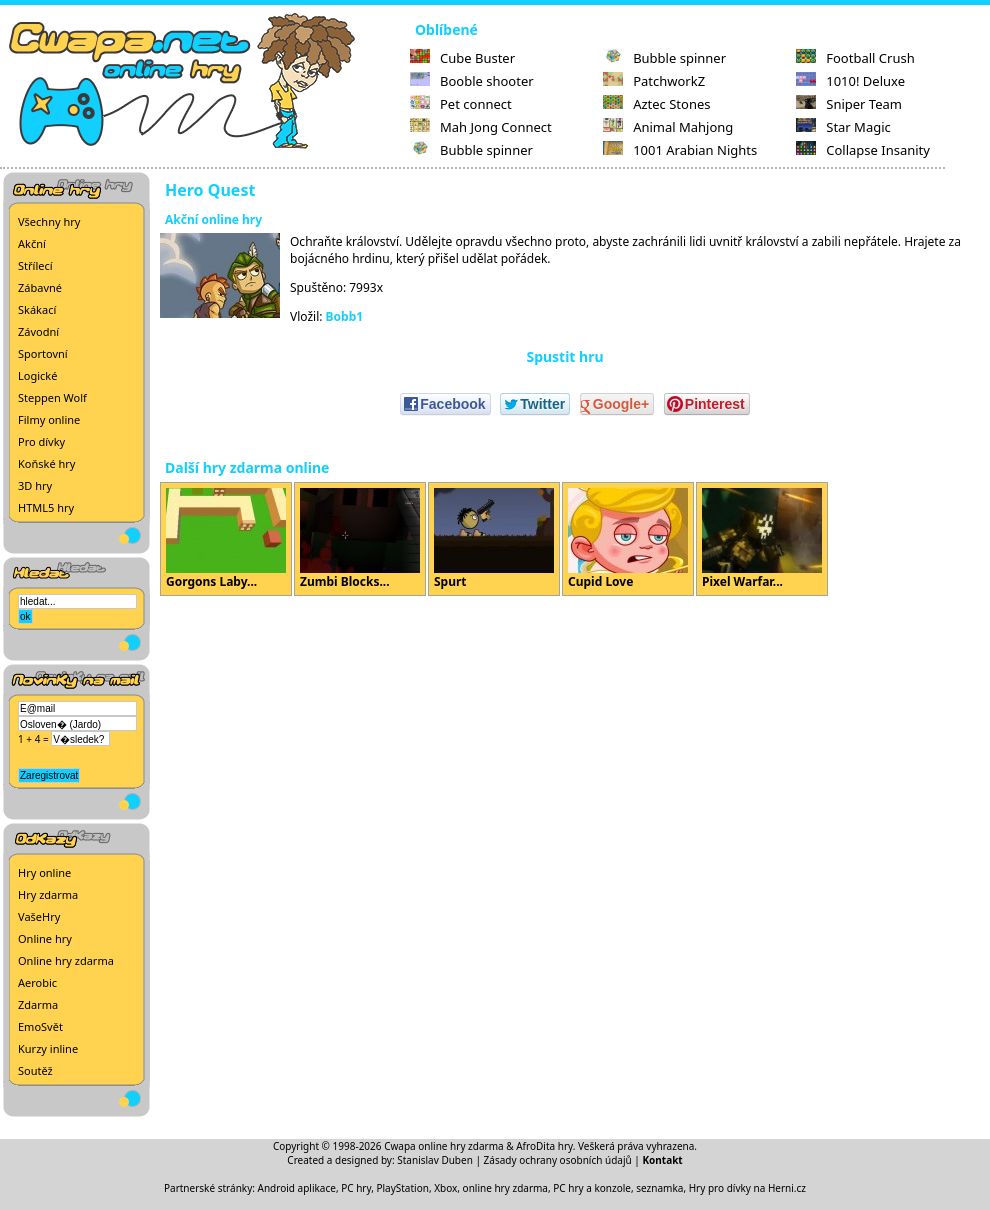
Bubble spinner (471, 150)
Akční (32, 243)
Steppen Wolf (52, 397)
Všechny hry (49, 221)
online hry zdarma (505, 1188)
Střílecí (35, 265)
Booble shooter (472, 81)
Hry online (44, 872)
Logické (37, 375)
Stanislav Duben (435, 1160)
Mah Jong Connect (481, 127)
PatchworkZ (654, 81)
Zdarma (38, 1004)
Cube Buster (462, 58)
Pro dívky (41, 441)
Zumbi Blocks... (360, 539)
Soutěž (35, 1070)
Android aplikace (297, 1188)
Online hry (45, 938)
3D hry (35, 485)
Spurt (494, 539)
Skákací (37, 309)
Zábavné (40, 287)
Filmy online (49, 419)
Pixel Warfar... (762, 539)
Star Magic (843, 127)
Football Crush (855, 58)
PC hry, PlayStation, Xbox (399, 1188)
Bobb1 (345, 316)
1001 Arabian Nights (680, 150)
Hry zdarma (48, 894)
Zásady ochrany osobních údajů (558, 1160)
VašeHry (39, 916)
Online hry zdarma (66, 960)
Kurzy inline (48, 1048)
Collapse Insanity (863, 150)
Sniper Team (849, 104)
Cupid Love (628, 539)
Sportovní (43, 353)
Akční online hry (213, 219)
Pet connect (461, 104)
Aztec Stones (656, 104)
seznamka (659, 1188)
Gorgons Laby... (226, 539)
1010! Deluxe (850, 81)
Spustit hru (564, 356)
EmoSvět (40, 1026)
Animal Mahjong (668, 127)
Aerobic (37, 982)
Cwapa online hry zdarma (444, 1146)
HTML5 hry (46, 507)
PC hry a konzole (592, 1188)
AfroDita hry (544, 1146)
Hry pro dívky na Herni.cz (747, 1188)
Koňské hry (46, 463)
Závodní (38, 331)
